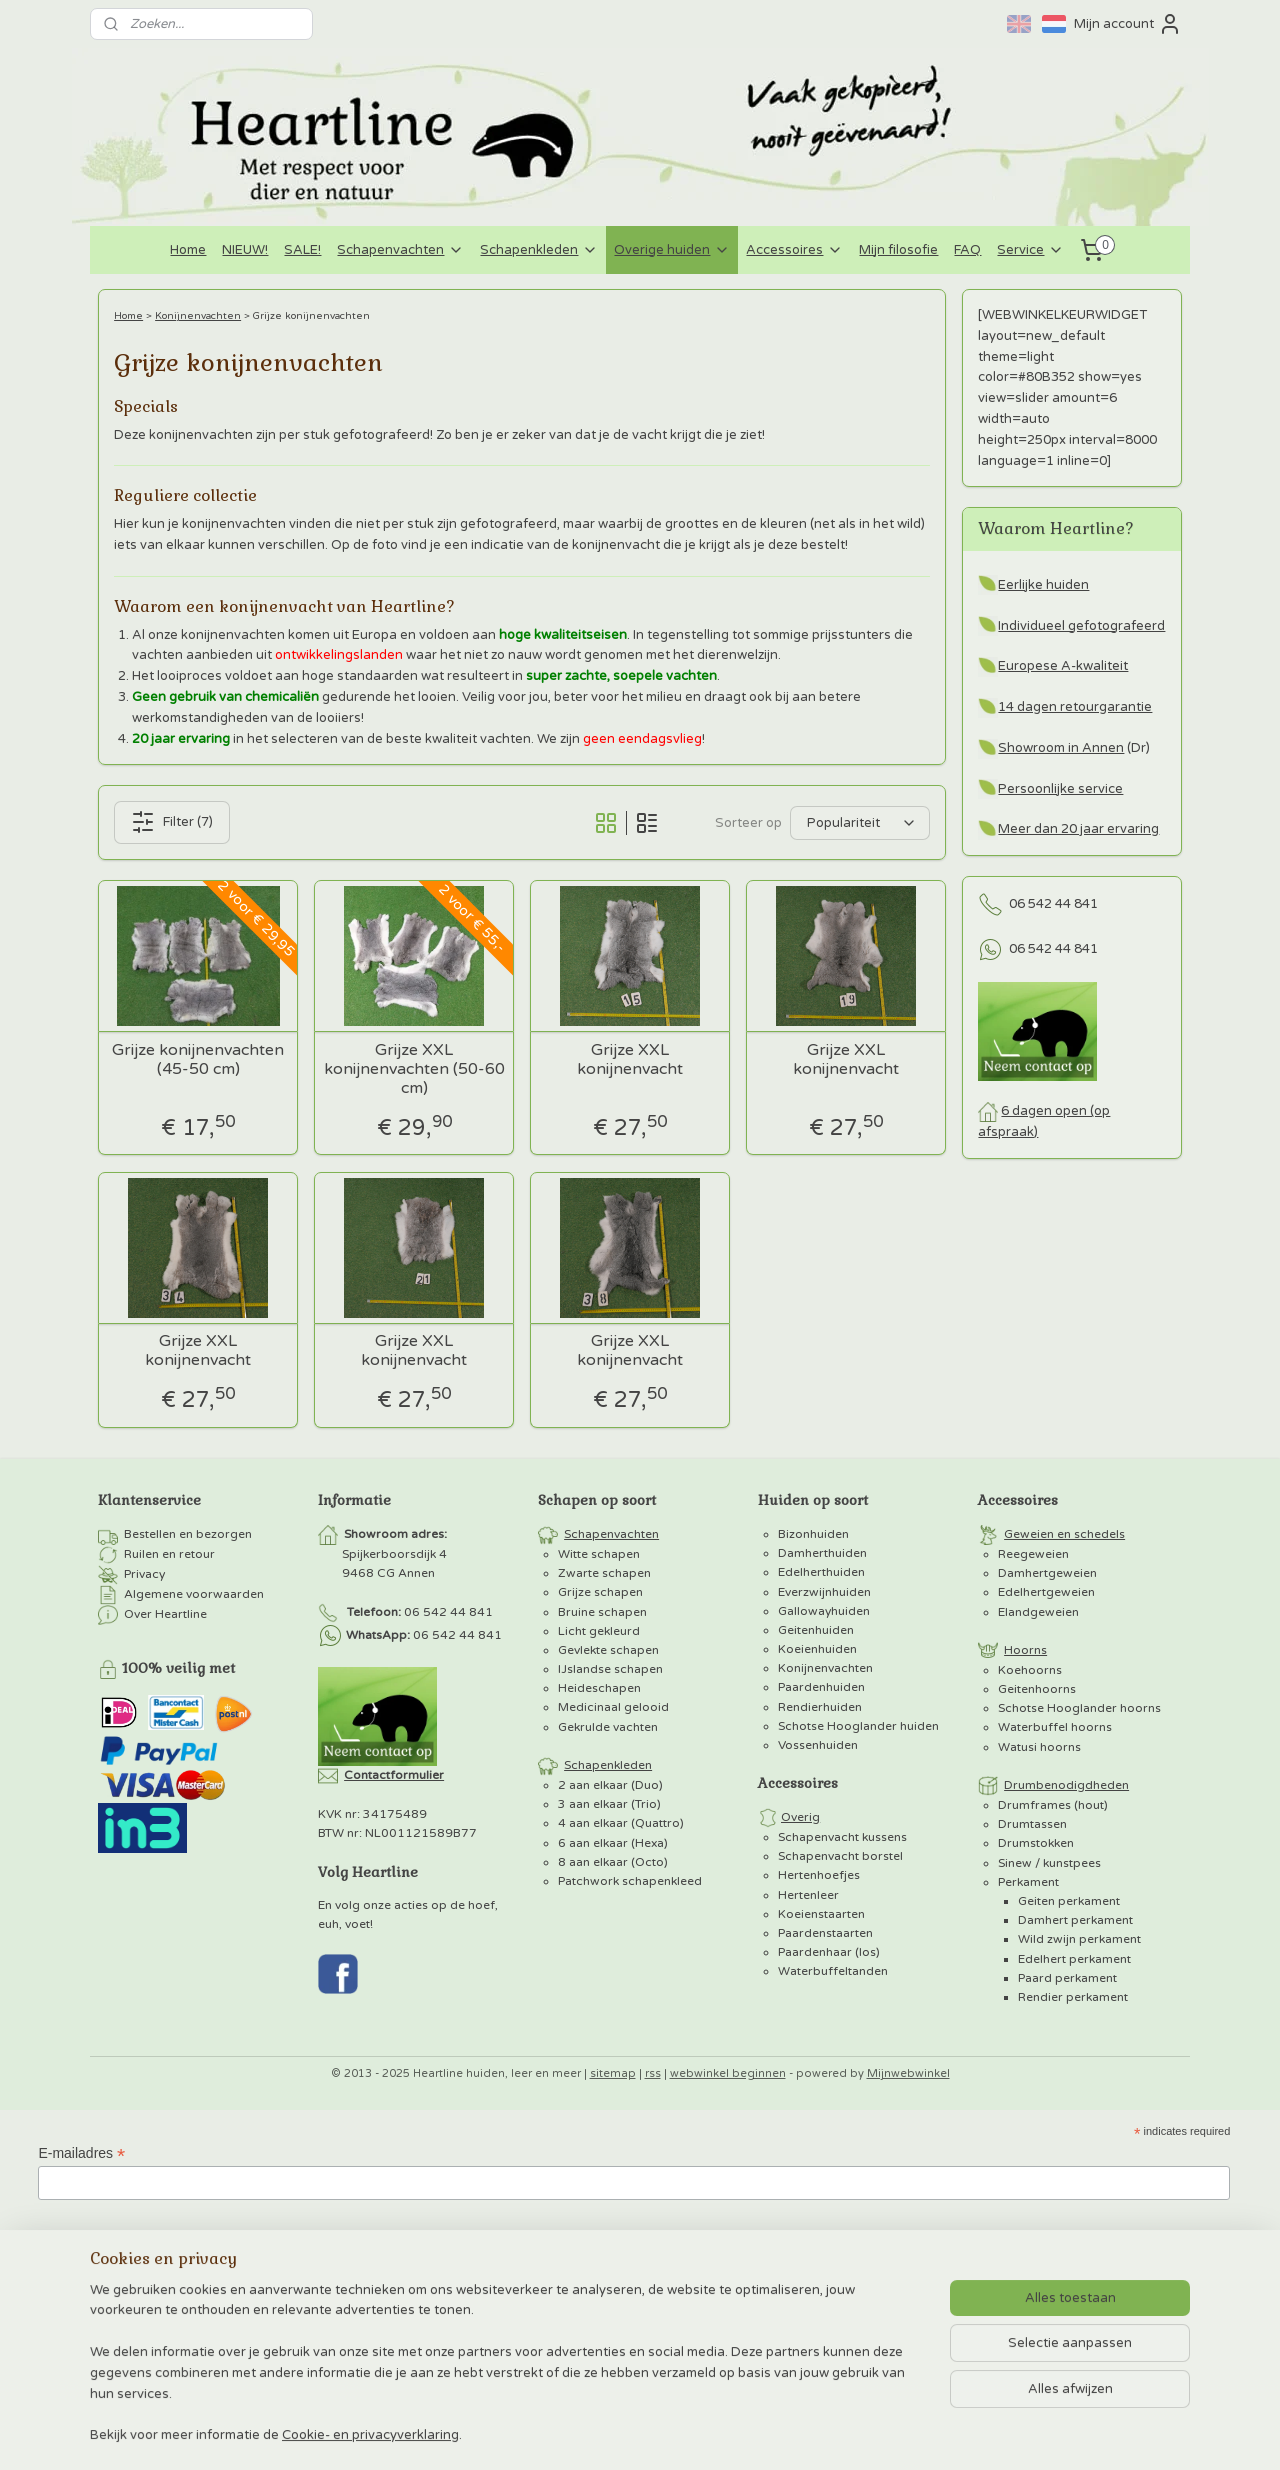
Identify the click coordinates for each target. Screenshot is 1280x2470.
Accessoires (794, 250)
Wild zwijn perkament (1079, 1939)
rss (653, 2073)
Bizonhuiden (813, 1534)
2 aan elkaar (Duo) (610, 1785)
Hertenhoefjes (819, 1875)
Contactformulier (394, 1775)
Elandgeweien (1038, 1612)
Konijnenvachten (198, 316)
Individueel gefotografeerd (1081, 626)
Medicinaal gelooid (613, 1707)
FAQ (967, 250)
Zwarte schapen (604, 1573)
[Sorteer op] (860, 823)
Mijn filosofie (898, 250)
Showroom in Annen (1061, 748)
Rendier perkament (1073, 1997)
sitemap (613, 2073)
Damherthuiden (822, 1553)
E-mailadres (81, 2153)
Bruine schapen (602, 1612)
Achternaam (75, 2335)
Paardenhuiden (821, 1687)
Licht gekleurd (599, 1631)
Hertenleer (808, 1895)
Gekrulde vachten (608, 1727)
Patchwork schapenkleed (630, 1881)
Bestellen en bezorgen (188, 1534)
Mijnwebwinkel (908, 2073)
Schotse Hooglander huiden (858, 1726)
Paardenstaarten (825, 1933)
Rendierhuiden (820, 1707)
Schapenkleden (539, 250)
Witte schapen (599, 1554)
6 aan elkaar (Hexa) (613, 1843)
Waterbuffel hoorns (1055, 1727)
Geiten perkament (1069, 1901)
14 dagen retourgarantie (1075, 707)
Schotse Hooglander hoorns (1079, 1708)
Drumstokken (1036, 1843)
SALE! (302, 250)
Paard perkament (1067, 1978)
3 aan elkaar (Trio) (609, 1804)
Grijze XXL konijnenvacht (630, 1060)
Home (188, 250)
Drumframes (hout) (1053, 1805)
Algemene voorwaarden (194, 1594)
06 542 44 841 (1053, 904)
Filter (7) (172, 822)
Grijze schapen (600, 1592)
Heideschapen (599, 1688)
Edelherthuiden (821, 1572)
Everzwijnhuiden (824, 1592)
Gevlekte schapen (608, 1650)
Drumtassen (1032, 1824)
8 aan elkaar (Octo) (613, 1862)
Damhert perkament (1075, 1920)
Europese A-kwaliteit (1063, 666)
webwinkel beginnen (728, 2073)
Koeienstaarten (821, 1914)
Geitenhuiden (816, 1630)
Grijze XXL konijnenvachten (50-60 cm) (414, 1069)
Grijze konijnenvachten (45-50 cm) (198, 1060)
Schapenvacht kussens (842, 1837)
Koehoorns (1030, 1670)
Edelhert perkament (1074, 1959)
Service (1030, 250)
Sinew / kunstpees (1049, 1863)
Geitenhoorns (1037, 1689)
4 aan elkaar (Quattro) (621, 1823)
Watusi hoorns (1039, 1747)
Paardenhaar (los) (829, 1952)
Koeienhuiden (817, 1649)
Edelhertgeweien (1046, 1592)
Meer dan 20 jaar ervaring (1078, 829)
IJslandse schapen (610, 1669)
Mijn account (1128, 24)
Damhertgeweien (1047, 1573)
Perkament (1028, 1882)
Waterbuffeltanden (833, 1971)
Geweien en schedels (1064, 1534)
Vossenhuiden (818, 1745)
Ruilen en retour (169, 1554)
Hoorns (1025, 1650)
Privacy (144, 1574)
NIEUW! (245, 250)
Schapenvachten (400, 250)
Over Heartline (165, 1614)
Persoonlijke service (1060, 789)
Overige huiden (672, 250)
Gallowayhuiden (824, 1611)
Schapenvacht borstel (840, 1856)
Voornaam (70, 2245)
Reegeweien (1033, 1554)
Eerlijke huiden (1043, 585)
